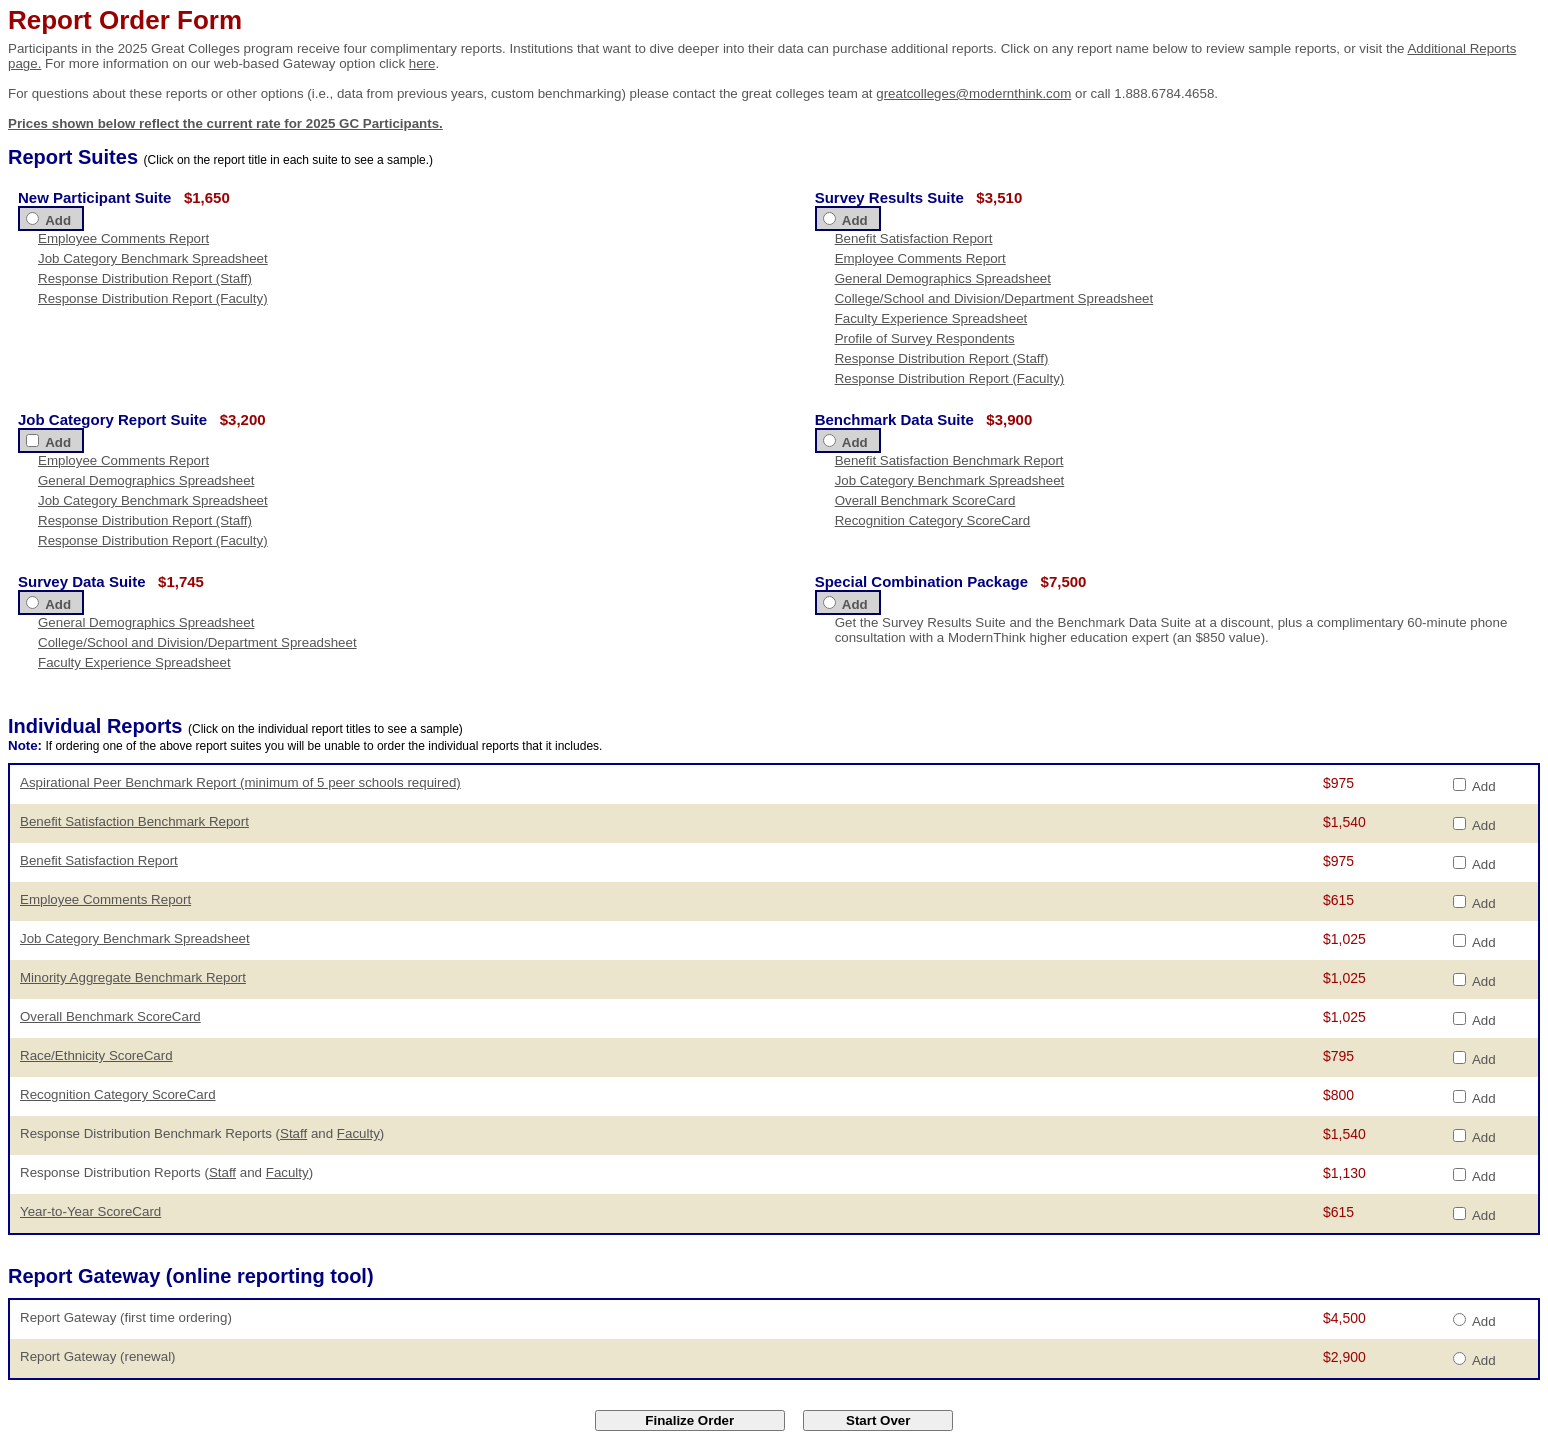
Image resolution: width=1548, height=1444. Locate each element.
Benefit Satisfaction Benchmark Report (949, 460)
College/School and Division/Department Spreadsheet (994, 298)
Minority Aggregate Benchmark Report (133, 977)
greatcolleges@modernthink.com (973, 93)
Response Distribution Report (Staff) (145, 278)
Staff (293, 1133)
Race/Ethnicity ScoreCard (96, 1055)
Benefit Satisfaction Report (914, 238)
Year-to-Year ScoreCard (90, 1211)
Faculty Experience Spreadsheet (931, 318)
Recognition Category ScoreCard (933, 520)
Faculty (358, 1133)
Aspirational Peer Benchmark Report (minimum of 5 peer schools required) (240, 782)
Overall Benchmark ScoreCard (925, 500)
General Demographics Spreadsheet (943, 278)
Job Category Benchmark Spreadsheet (153, 258)
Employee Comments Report (123, 238)
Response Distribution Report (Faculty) (153, 298)
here (422, 63)
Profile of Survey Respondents (925, 338)
